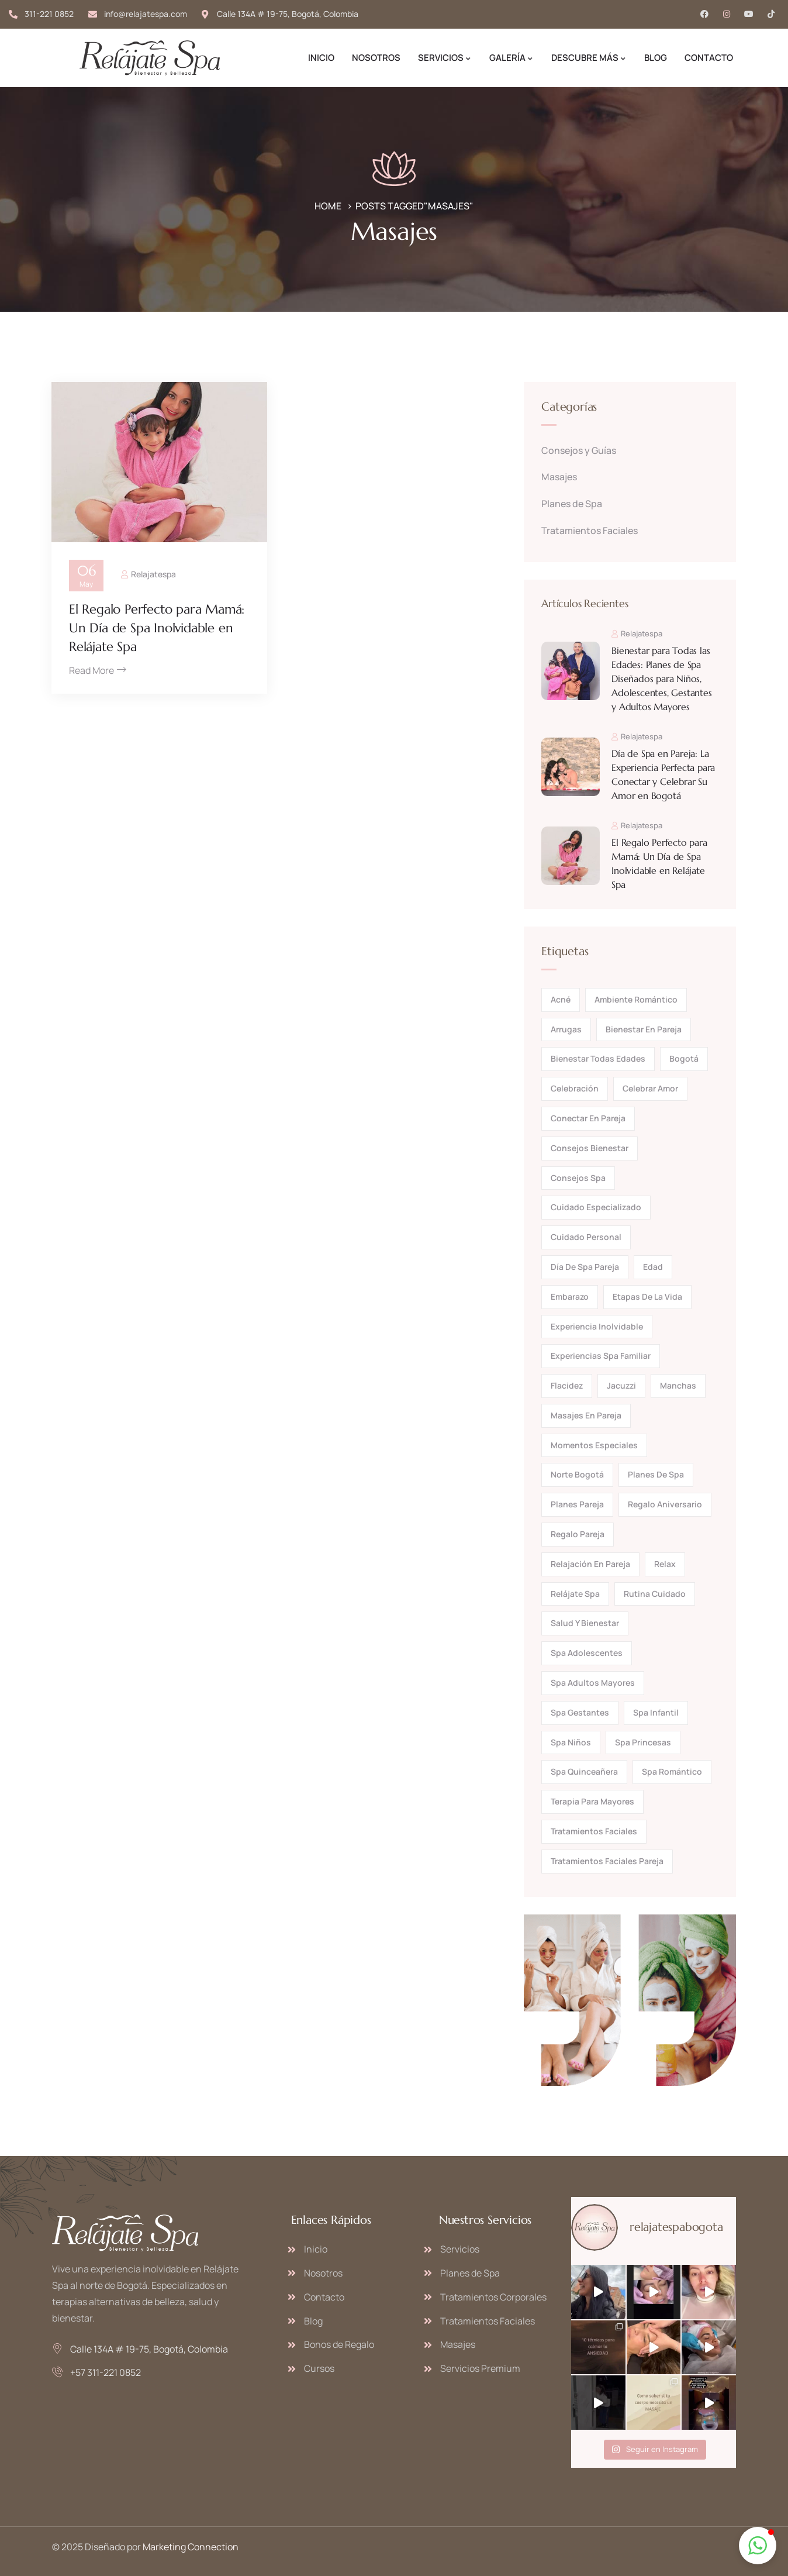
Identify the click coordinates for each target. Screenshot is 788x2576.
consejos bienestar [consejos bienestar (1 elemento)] (589, 1147)
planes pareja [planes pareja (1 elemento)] (577, 1504)
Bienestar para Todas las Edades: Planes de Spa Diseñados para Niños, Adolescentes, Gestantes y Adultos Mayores (661, 678)
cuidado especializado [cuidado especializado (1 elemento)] (596, 1207)
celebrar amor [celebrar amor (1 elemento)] (650, 1088)
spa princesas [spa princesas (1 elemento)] (643, 1742)
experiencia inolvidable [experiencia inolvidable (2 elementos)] (597, 1326)
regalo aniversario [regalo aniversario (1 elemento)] (665, 1504)
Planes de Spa (571, 503)
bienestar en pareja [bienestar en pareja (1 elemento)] (644, 1029)
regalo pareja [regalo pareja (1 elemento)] (577, 1534)
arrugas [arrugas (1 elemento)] (566, 1029)
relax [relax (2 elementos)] (665, 1563)
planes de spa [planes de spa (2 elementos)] (656, 1474)
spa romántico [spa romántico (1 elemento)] (672, 1771)
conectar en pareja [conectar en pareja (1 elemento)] (588, 1118)
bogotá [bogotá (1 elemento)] (684, 1058)
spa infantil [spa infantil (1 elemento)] (656, 1712)
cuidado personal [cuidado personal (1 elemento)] (586, 1236)
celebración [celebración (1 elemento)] (575, 1088)
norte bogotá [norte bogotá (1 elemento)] (577, 1474)
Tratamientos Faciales (589, 530)
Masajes (559, 476)
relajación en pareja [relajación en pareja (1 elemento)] (590, 1563)
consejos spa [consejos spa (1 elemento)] (578, 1177)
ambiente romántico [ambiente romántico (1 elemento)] (636, 999)
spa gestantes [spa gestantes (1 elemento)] (580, 1712)
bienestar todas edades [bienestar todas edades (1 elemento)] (598, 1058)
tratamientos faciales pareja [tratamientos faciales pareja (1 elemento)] (607, 1860)
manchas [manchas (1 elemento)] (678, 1385)
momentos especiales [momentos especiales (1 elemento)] (594, 1445)
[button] (757, 2545)
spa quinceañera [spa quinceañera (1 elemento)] (584, 1771)
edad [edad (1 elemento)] (653, 1266)
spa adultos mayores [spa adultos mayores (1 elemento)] (593, 1682)
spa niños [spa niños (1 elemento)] (571, 1742)
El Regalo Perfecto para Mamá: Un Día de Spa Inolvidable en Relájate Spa (156, 628)
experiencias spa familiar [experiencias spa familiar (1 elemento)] (601, 1355)
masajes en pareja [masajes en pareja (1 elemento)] (586, 1415)
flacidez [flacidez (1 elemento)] (567, 1385)
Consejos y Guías (578, 450)
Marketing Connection (191, 2546)
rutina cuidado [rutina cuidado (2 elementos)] (655, 1593)
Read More (97, 670)
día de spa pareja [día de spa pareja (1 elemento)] (585, 1266)
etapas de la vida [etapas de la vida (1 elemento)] (647, 1296)
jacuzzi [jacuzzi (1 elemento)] (621, 1385)
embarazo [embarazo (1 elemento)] (570, 1296)
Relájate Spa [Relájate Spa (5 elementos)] (575, 1593)
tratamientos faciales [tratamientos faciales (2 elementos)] (594, 1831)
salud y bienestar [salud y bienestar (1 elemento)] (585, 1622)
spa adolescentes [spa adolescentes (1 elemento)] (587, 1652)
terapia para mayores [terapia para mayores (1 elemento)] (592, 1801)
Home (327, 205)
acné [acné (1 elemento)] (561, 999)
